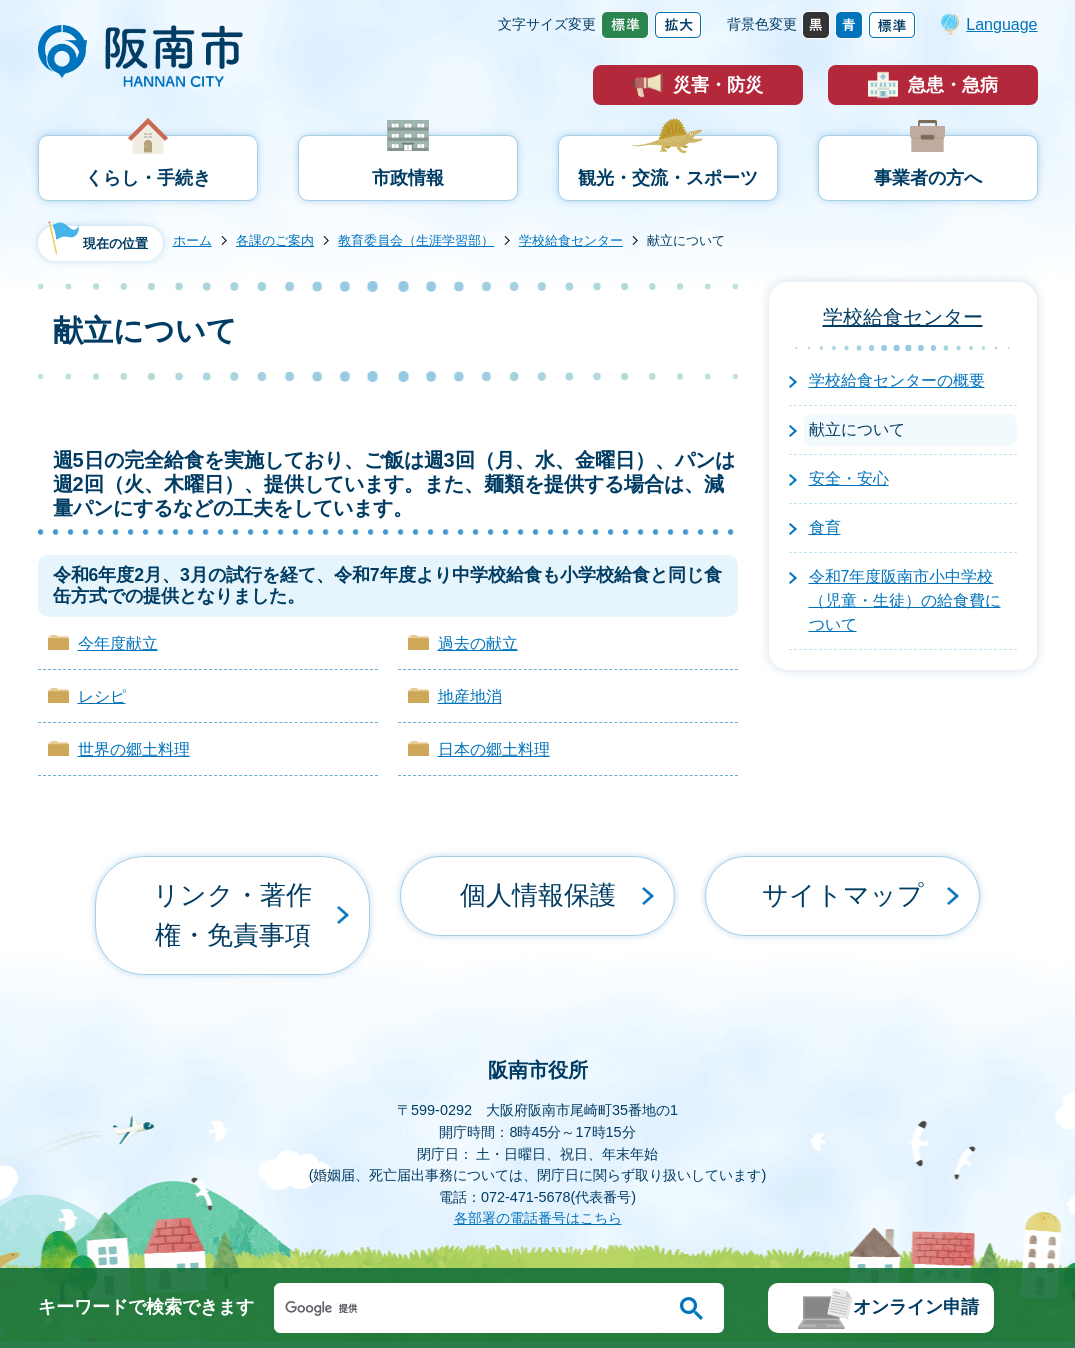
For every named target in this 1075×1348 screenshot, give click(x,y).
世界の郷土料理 (134, 749)
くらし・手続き (148, 178)
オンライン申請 (916, 1307)
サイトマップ (843, 878)
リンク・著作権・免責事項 (233, 878)
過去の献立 (478, 643)
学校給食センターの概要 (897, 380)
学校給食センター (571, 240)
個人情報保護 (538, 878)
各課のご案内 (275, 240)
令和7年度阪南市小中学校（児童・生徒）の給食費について (905, 600)
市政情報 (408, 178)
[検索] (472, 1308)
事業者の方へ (928, 178)
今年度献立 (118, 643)
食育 (825, 527)
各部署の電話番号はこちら (538, 1145)
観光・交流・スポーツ (668, 178)
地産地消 (470, 696)
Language (1001, 24)
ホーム (192, 240)
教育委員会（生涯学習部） (416, 240)
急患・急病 (953, 85)
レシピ (102, 696)
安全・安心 (849, 478)
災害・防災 (718, 85)
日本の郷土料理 (494, 749)
